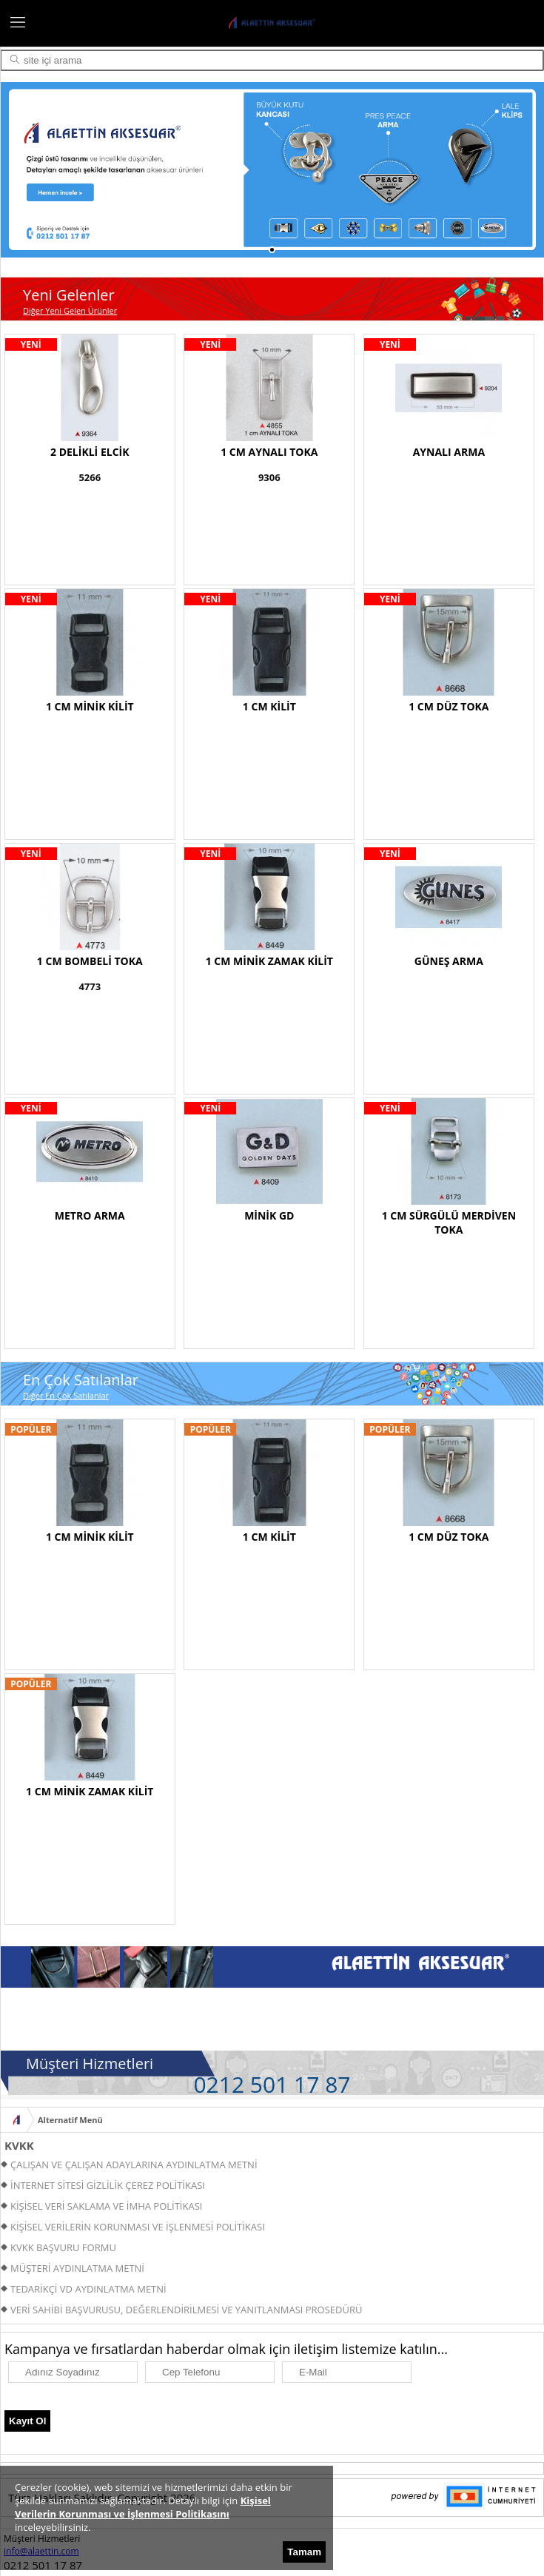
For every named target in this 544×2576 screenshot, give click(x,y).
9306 (269, 477)
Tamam (304, 2551)
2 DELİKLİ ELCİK (89, 452)
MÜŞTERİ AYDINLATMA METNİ (77, 2268)
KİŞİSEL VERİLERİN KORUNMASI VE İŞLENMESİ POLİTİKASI (137, 2226)
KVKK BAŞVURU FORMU (63, 2247)
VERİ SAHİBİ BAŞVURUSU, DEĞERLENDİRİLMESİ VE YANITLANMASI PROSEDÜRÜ (186, 2309)
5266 (89, 477)
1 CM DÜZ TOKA (448, 706)
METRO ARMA (90, 1215)
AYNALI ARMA (449, 452)
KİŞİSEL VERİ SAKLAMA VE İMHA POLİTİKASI (106, 2206)
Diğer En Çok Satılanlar (66, 1395)
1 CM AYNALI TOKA (269, 452)
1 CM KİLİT (269, 706)
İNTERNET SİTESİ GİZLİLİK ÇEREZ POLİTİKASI (107, 2185)
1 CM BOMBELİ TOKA (90, 961)
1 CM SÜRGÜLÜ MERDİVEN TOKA (449, 1222)
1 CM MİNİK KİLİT (90, 706)
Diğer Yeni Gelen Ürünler (70, 310)
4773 (89, 986)
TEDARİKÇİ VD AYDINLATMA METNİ (88, 2289)
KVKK (19, 2145)
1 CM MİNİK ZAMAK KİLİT (269, 961)
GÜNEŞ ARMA (448, 961)
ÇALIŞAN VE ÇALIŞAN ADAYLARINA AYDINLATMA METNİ (134, 2164)
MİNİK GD (269, 1215)
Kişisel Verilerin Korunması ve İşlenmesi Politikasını (143, 2507)
